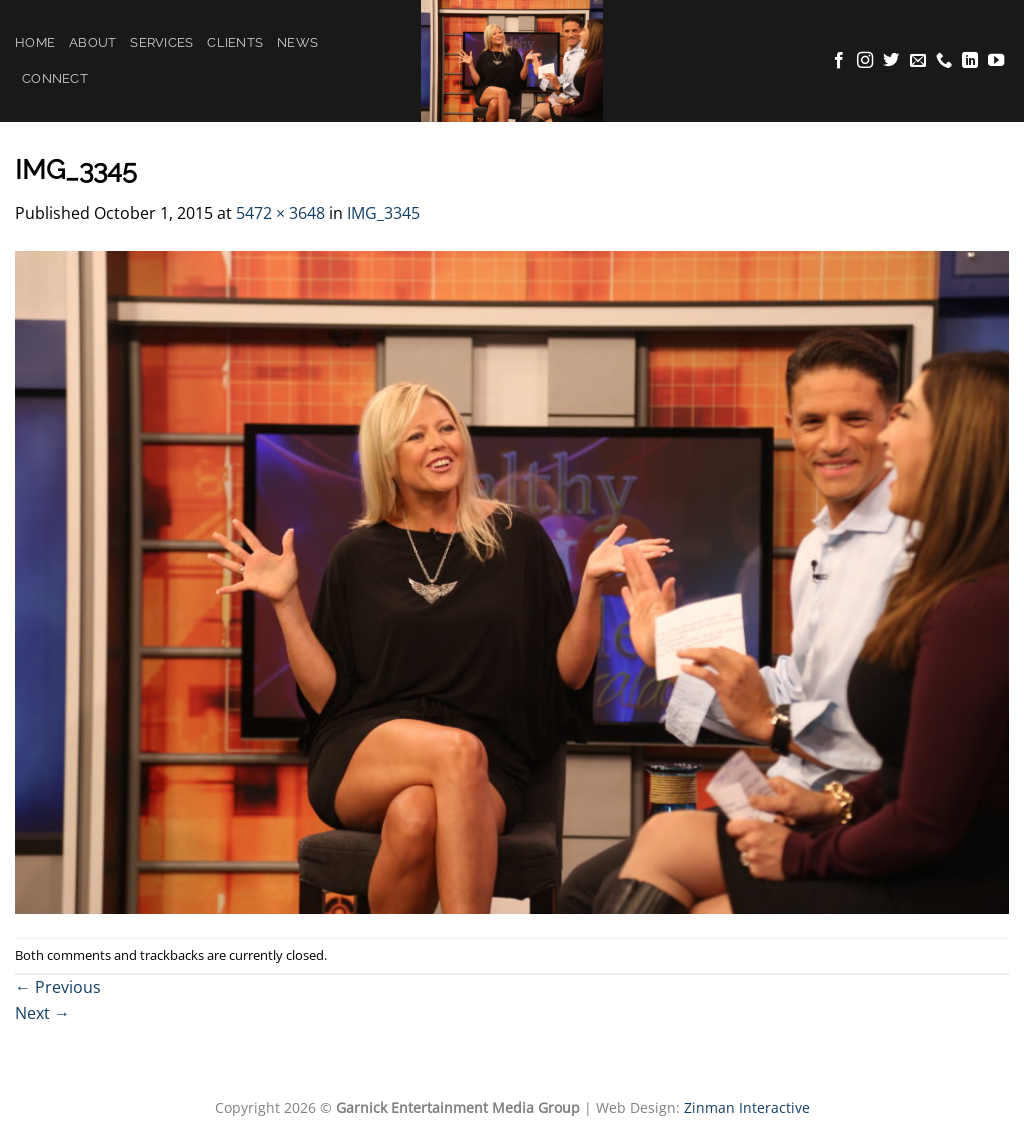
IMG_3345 (383, 213)
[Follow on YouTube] (996, 61)
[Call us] (944, 61)
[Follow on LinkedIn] (970, 61)
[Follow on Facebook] (839, 61)
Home (35, 42)
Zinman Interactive (747, 1107)
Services (161, 42)
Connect (55, 78)
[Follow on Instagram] (865, 61)
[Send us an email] (918, 61)
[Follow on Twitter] (891, 61)
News (297, 42)
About (92, 42)
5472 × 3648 (280, 213)
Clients (235, 42)
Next (42, 1013)
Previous (58, 987)
